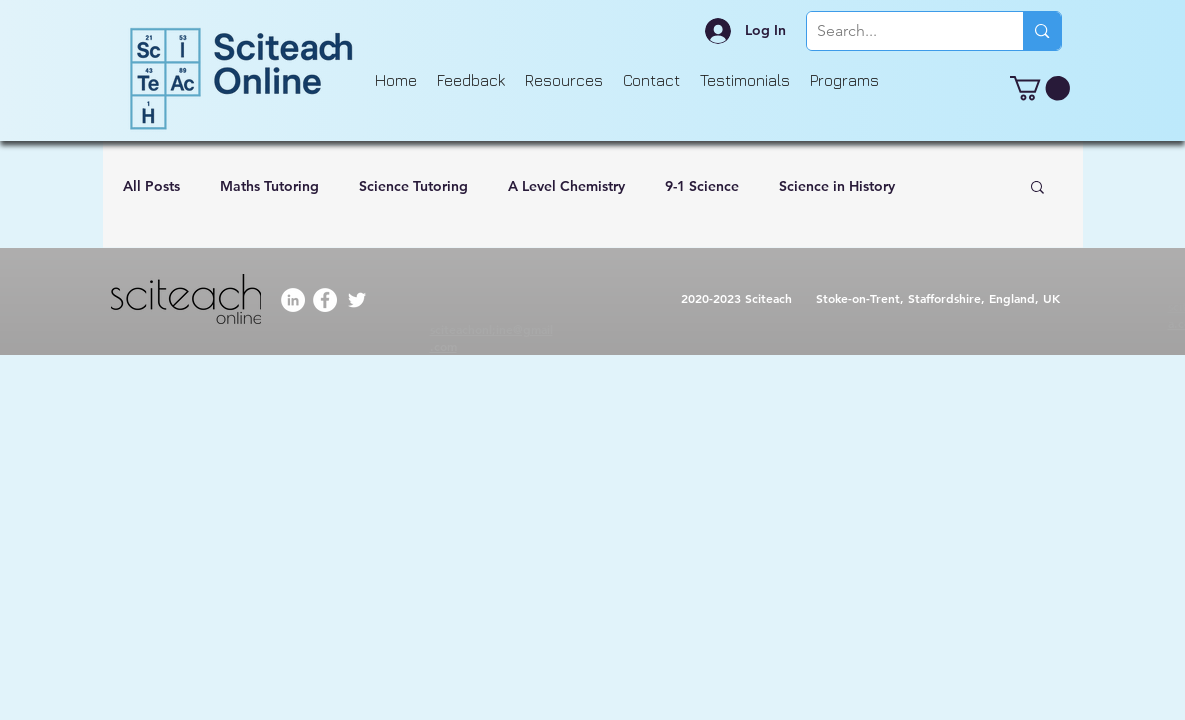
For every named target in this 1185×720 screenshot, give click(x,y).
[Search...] (899, 31)
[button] (1040, 88)
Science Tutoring (413, 186)
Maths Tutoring (269, 186)
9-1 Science (702, 186)
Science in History (837, 186)
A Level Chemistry (566, 186)
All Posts (151, 186)
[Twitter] (357, 300)
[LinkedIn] (293, 300)
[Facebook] (325, 300)
